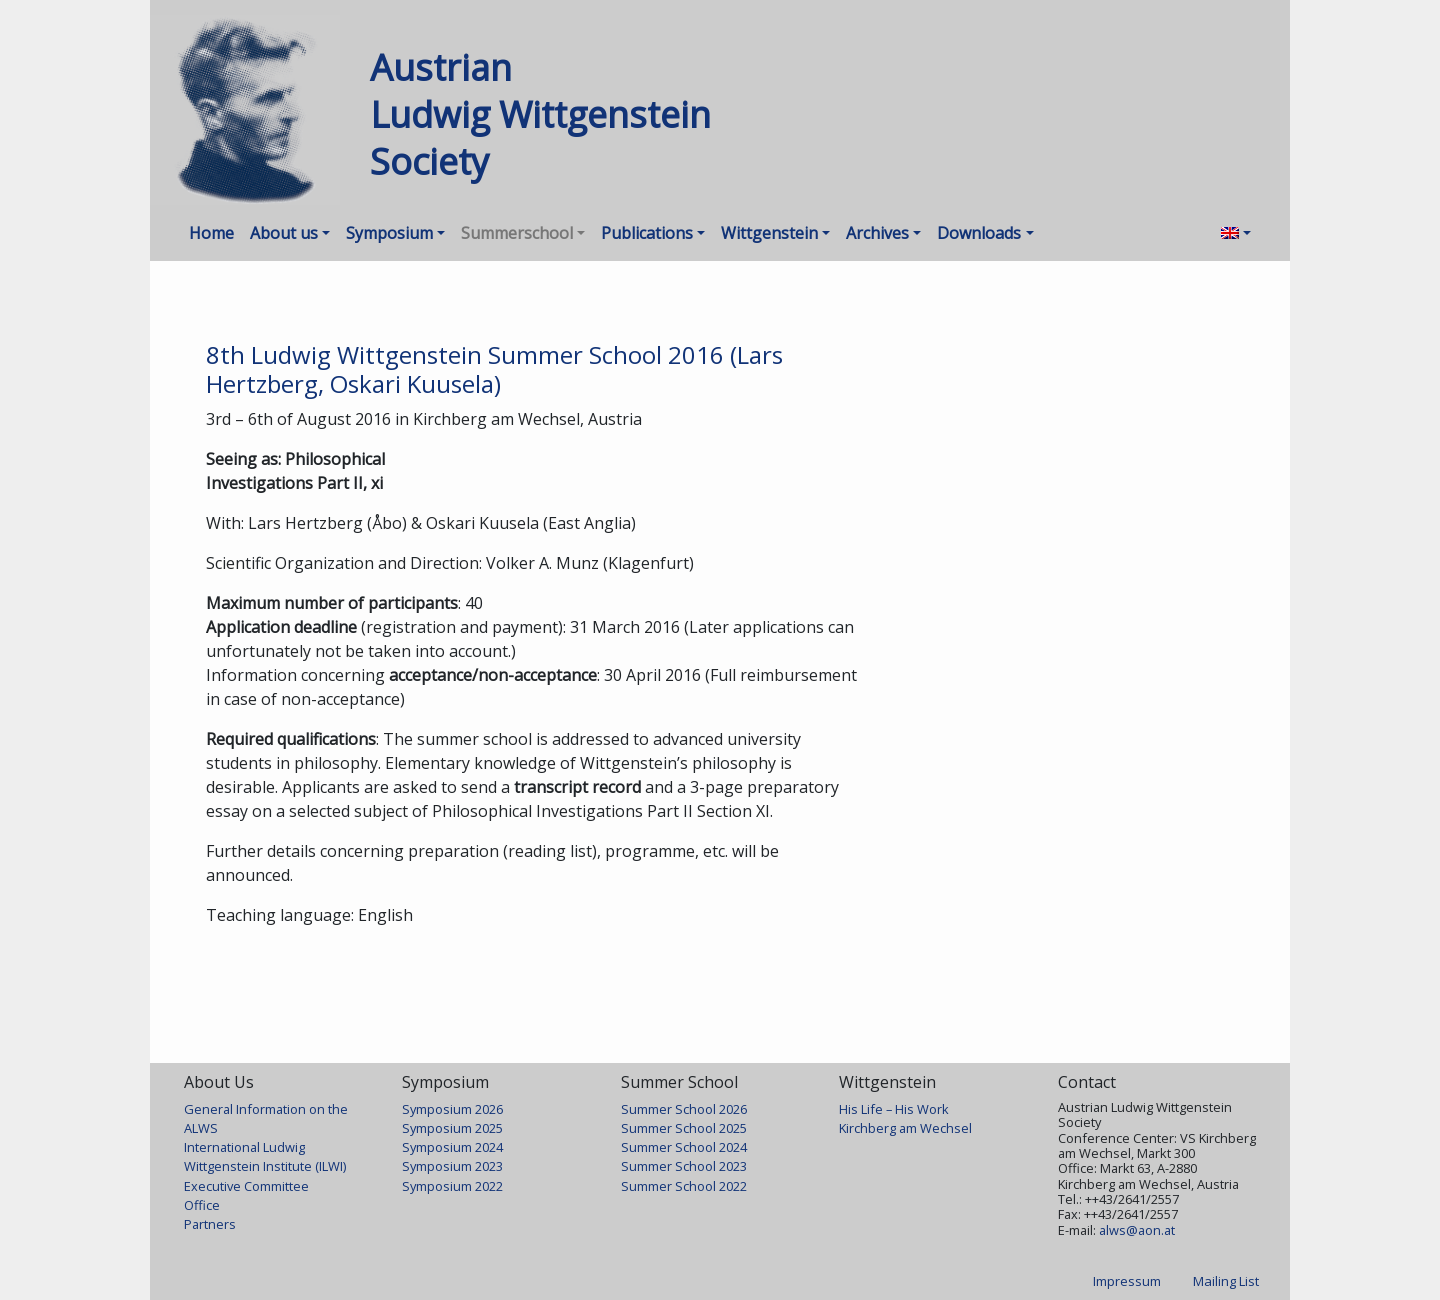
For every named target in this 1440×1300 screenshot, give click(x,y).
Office (202, 1205)
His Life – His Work (894, 1109)
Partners (210, 1224)
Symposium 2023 (452, 1166)
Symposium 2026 (452, 1109)
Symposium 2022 (452, 1186)
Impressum (1127, 1281)
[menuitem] (1236, 233)
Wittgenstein (769, 233)
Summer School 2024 (684, 1147)
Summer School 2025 (684, 1128)
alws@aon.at (1137, 1230)
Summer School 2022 (684, 1186)
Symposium (389, 233)
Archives (877, 233)
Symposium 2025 (452, 1128)
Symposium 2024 (452, 1147)
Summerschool (517, 233)
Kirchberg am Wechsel (905, 1128)
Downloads (979, 233)
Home (211, 233)
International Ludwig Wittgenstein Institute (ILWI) (265, 1156)
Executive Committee (246, 1186)
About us (284, 233)
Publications (647, 233)
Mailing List (1226, 1281)
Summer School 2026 (684, 1109)
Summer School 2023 (684, 1166)
